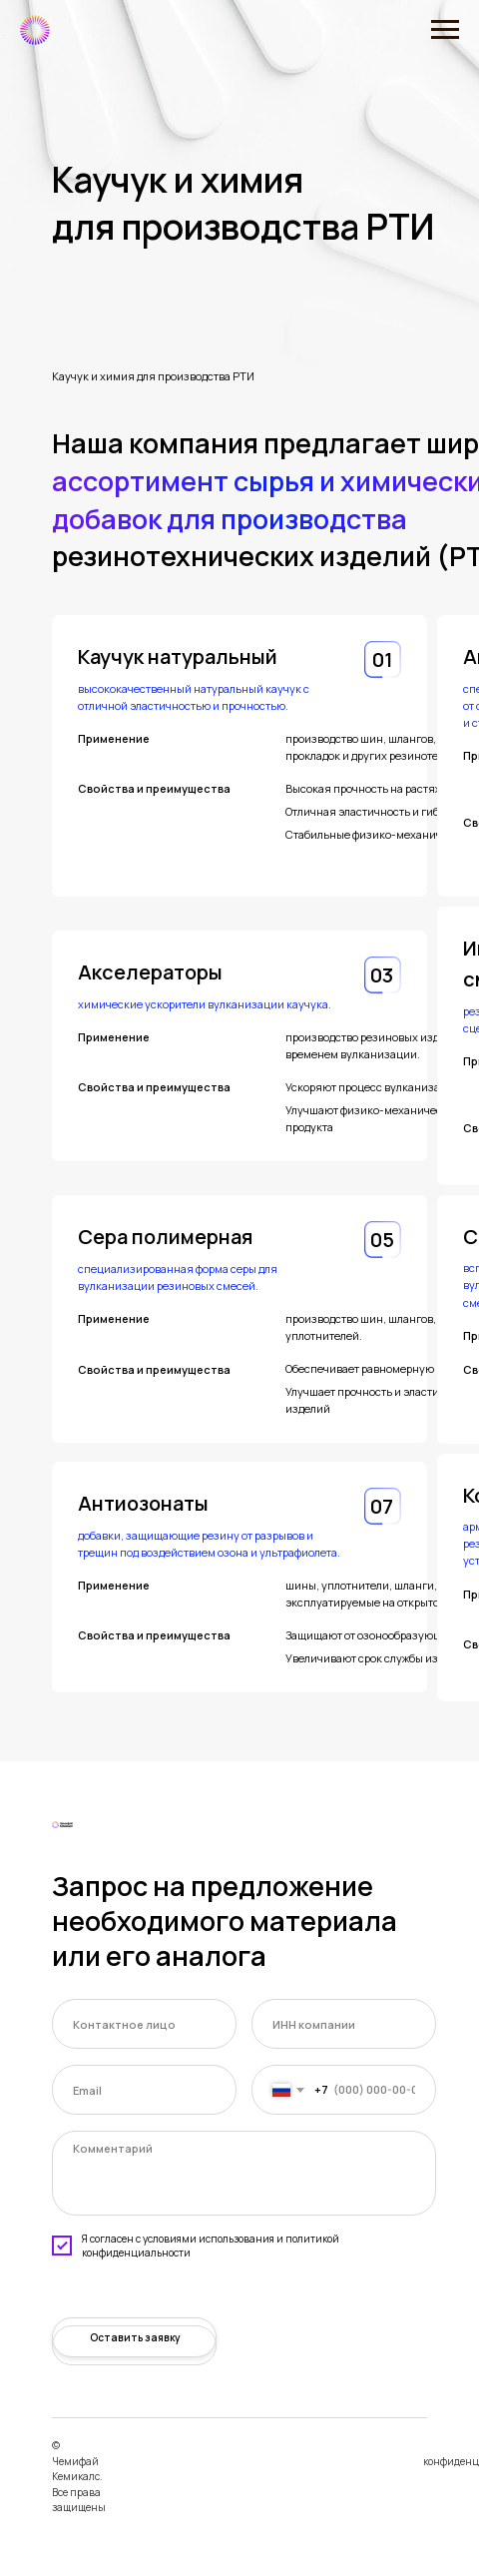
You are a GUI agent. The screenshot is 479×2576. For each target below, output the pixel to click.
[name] (144, 2024)
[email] (144, 2090)
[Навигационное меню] (445, 30)
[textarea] (244, 2173)
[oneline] (343, 2024)
